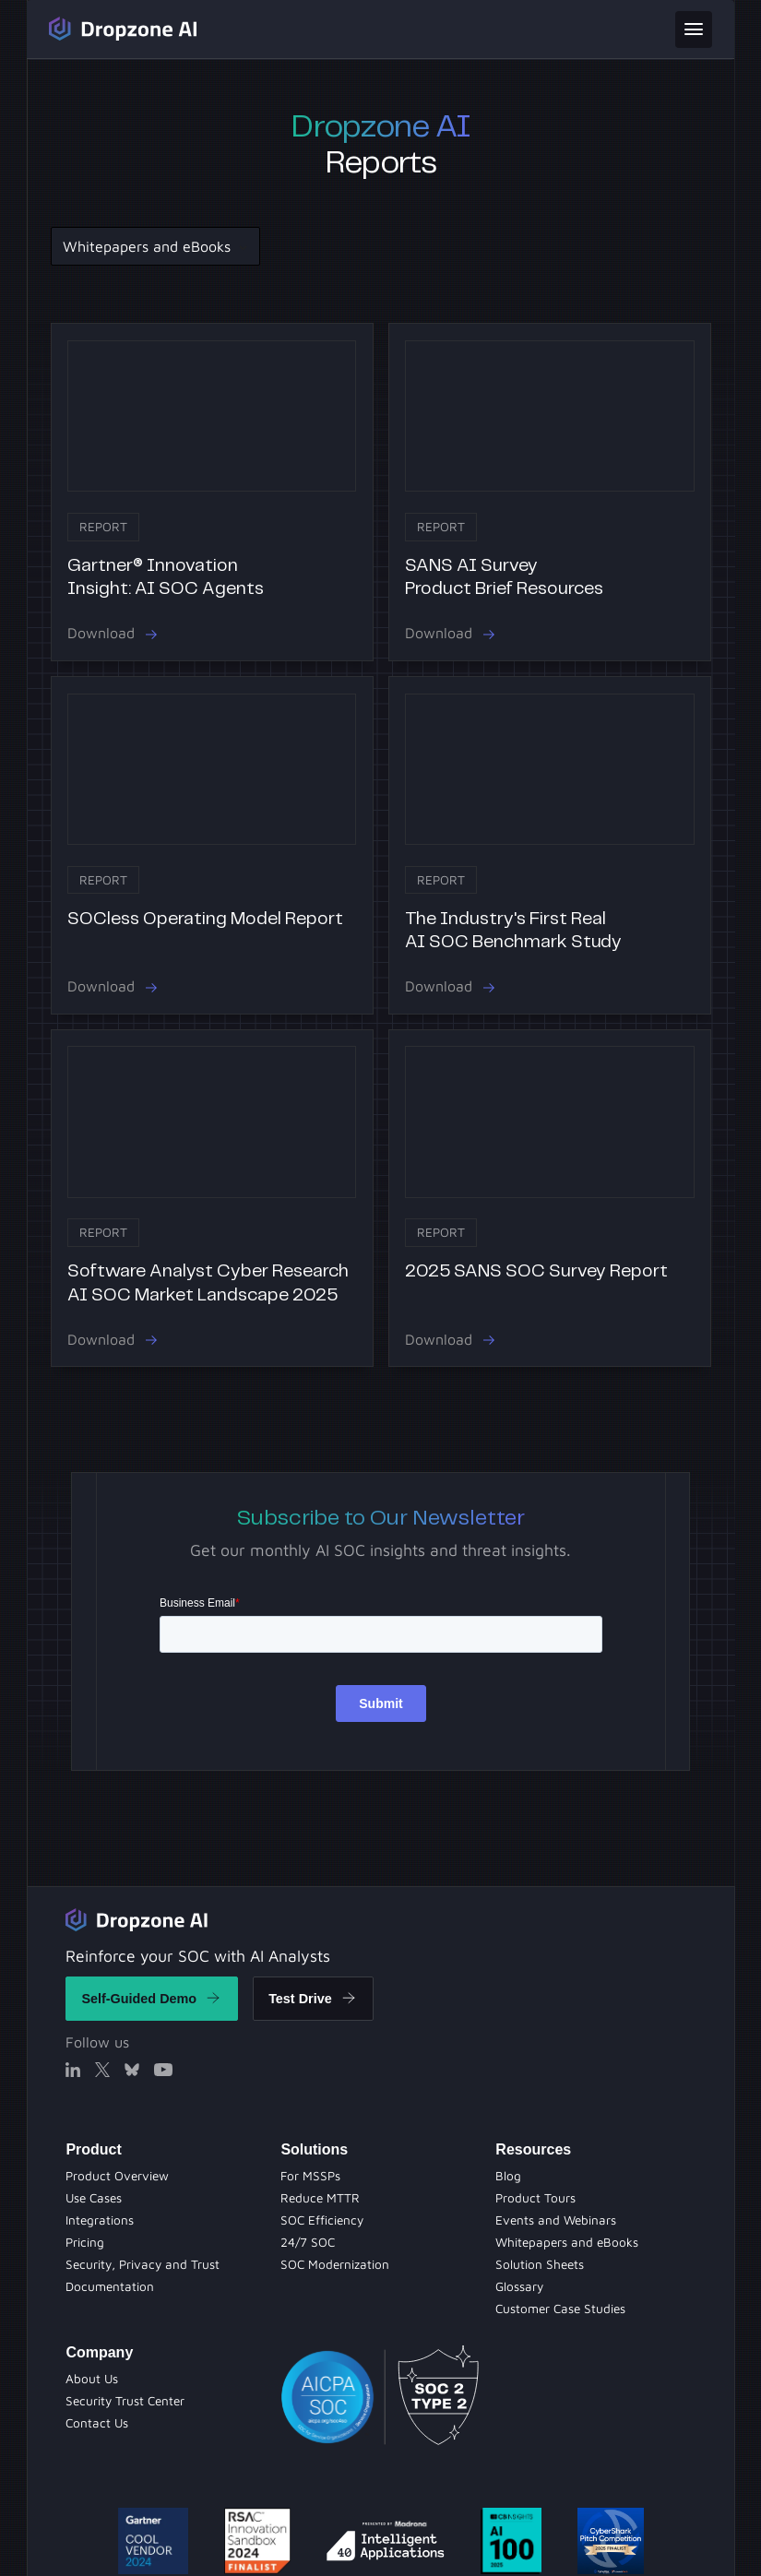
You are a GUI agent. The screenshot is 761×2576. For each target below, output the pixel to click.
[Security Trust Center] (124, 2401)
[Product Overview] (117, 2175)
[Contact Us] (96, 2423)
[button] (154, 246)
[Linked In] (72, 2069)
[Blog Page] (508, 2175)
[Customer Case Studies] (560, 2308)
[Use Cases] (93, 2198)
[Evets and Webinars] (307, 2242)
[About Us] (91, 2378)
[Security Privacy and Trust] (142, 2264)
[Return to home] (136, 1918)
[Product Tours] (321, 2220)
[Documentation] (109, 2286)
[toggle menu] (693, 29)
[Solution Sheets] (310, 2175)
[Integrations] (99, 2220)
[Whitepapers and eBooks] (334, 2264)
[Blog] (320, 2198)
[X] (102, 2069)
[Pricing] (84, 2242)
